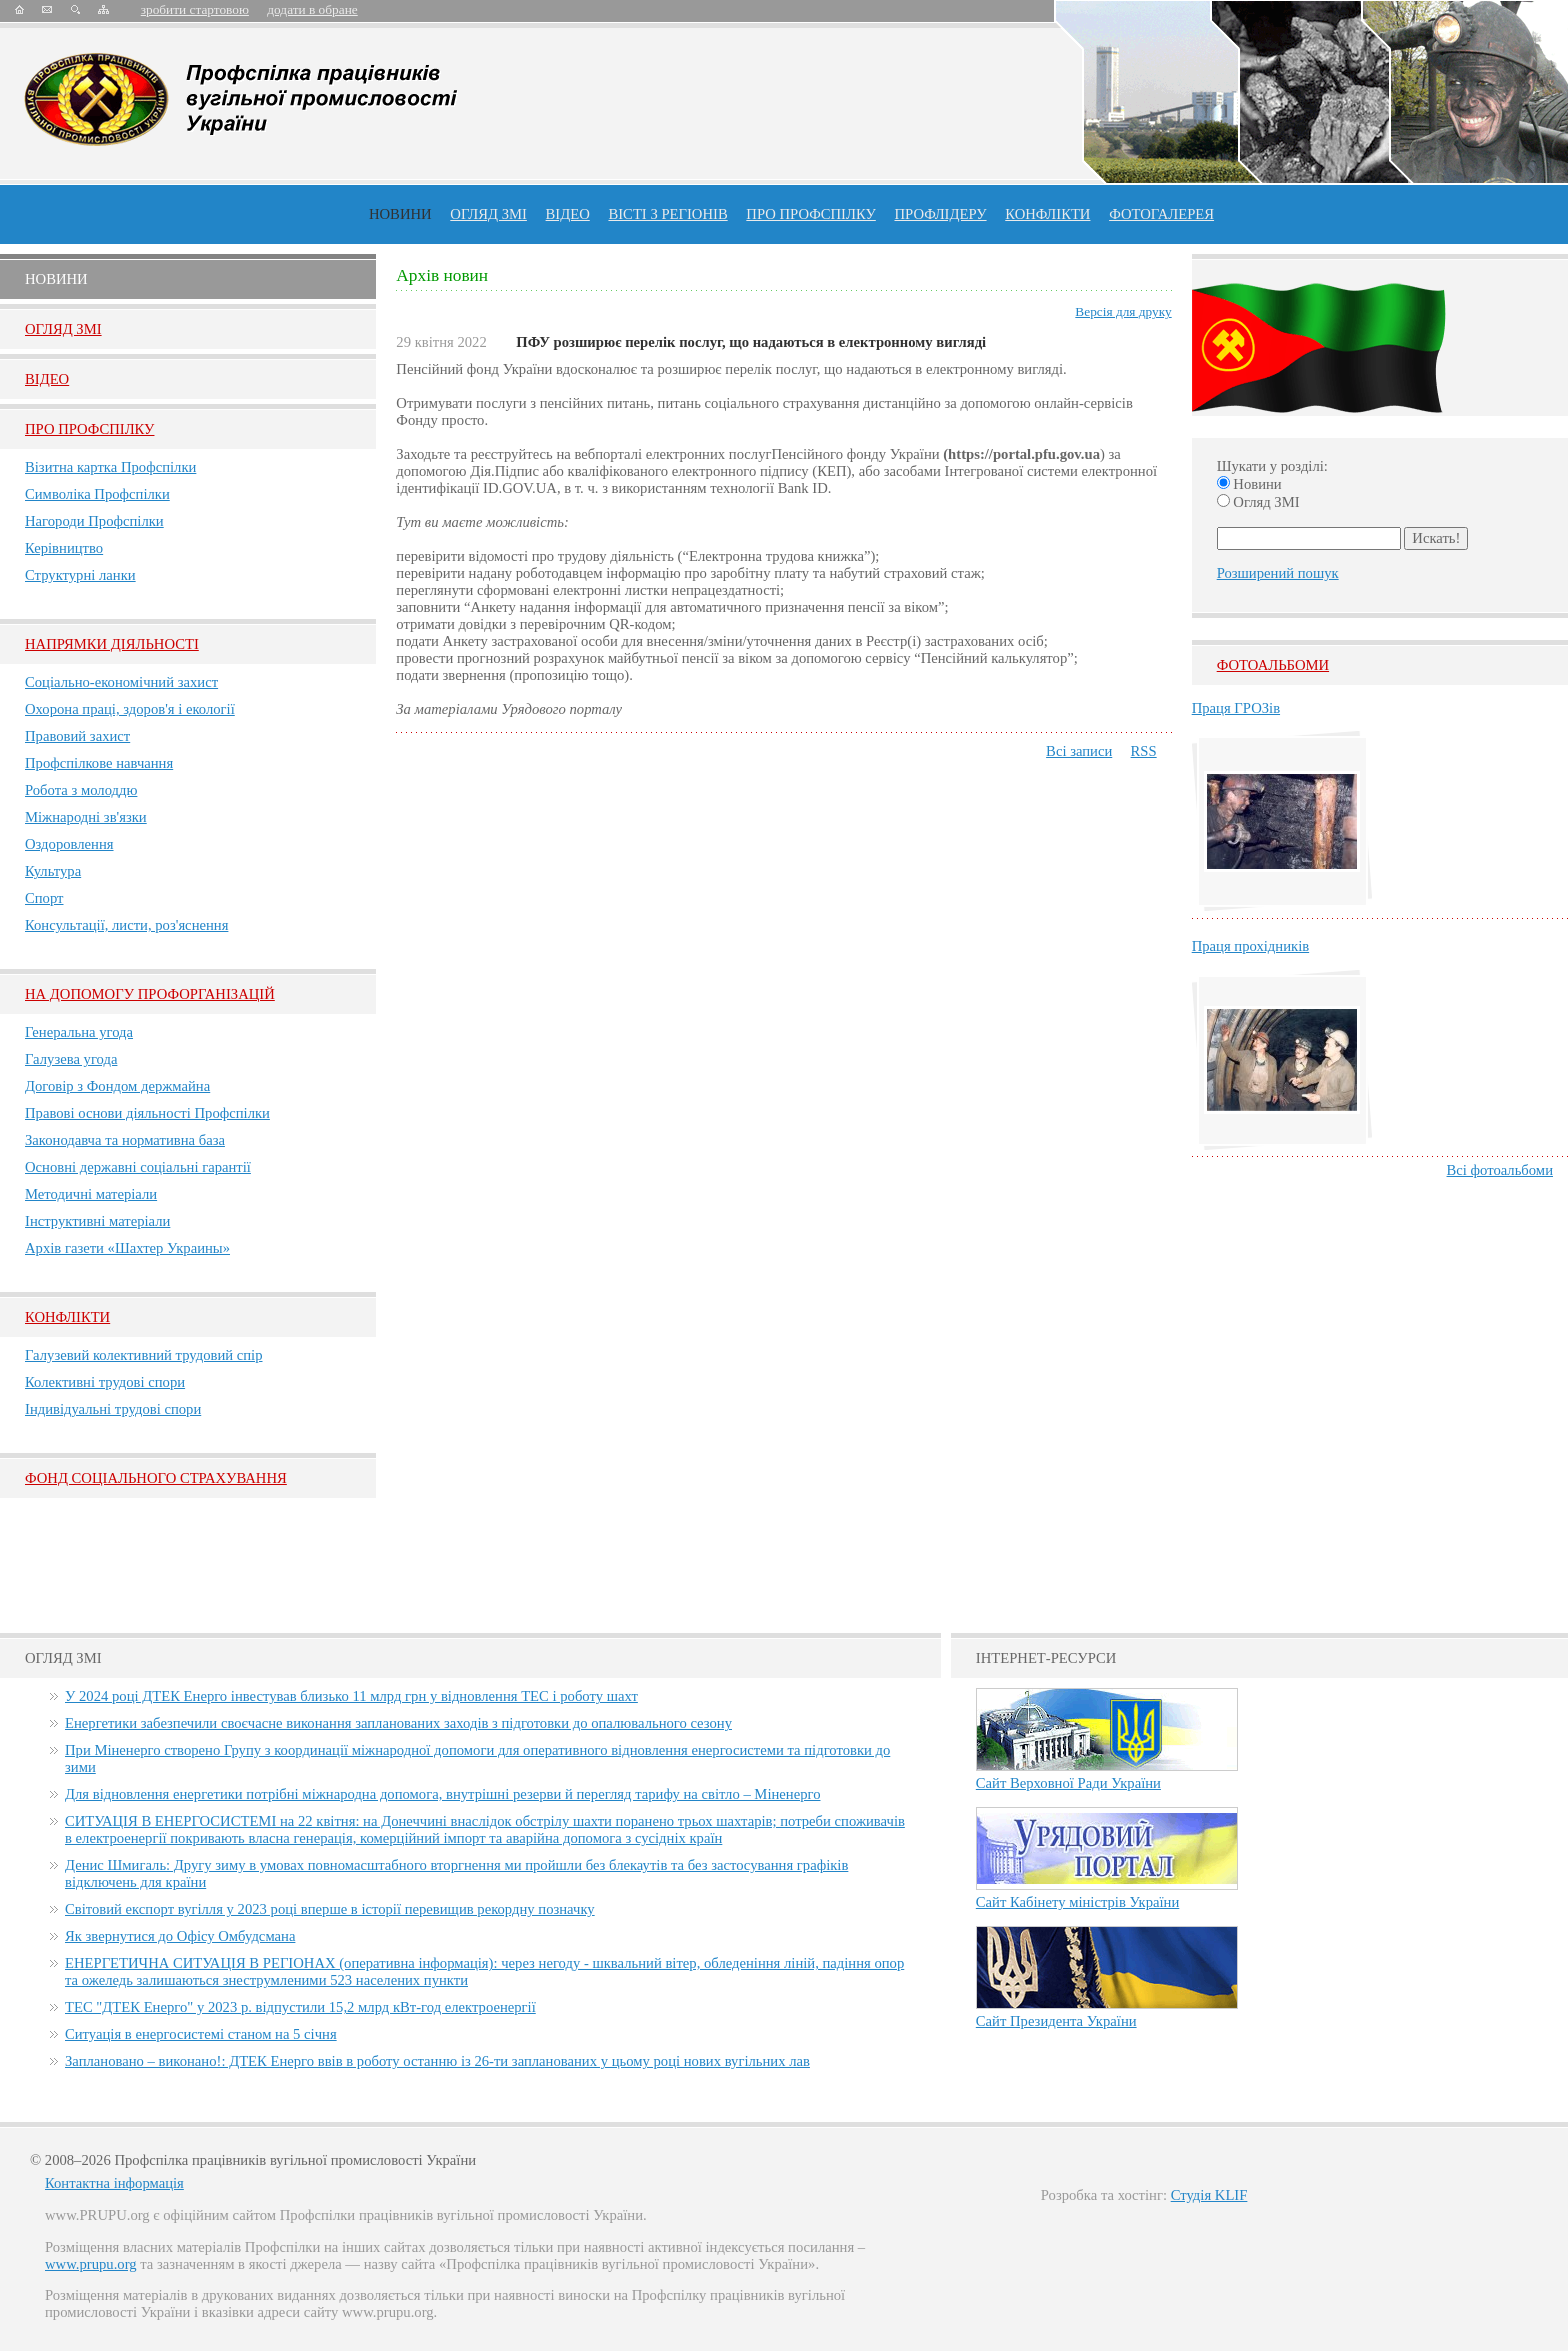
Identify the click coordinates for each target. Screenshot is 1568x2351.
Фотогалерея (1161, 214)
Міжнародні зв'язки (86, 817)
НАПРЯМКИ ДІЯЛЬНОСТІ (112, 644)
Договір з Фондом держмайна (117, 1086)
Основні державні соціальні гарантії (138, 1167)
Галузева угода (71, 1059)
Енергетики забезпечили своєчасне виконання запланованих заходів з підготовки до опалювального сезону (398, 1723)
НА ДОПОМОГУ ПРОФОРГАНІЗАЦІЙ (150, 994)
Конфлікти (67, 1317)
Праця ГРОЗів (1236, 708)
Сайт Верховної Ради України (1068, 1783)
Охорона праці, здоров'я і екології (130, 709)
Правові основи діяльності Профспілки (147, 1113)
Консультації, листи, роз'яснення (126, 925)
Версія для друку (1123, 311)
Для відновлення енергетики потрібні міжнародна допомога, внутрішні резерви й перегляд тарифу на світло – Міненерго (442, 1794)
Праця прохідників (1250, 946)
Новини (400, 214)
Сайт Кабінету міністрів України (1078, 1902)
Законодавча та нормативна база (125, 1140)
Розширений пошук (1278, 573)
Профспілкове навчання (99, 763)
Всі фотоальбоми (1500, 1170)
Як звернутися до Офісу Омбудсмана (180, 1936)
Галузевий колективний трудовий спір (144, 1355)
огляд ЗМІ (488, 214)
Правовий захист (77, 736)
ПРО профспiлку (810, 214)
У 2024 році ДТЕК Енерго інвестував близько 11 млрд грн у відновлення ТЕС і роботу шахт (351, 1696)
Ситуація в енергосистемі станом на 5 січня (201, 2034)
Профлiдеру (940, 214)
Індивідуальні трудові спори (113, 1409)
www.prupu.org (91, 2264)
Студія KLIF (1209, 2195)
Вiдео (47, 379)
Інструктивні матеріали (97, 1221)
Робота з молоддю (81, 790)
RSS (1144, 751)
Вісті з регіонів (667, 214)
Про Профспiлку (89, 429)
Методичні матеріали (91, 1194)
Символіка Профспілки (97, 494)
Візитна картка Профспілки (110, 467)
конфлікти (1047, 214)
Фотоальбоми (1273, 665)
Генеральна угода (79, 1032)
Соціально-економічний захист (121, 682)
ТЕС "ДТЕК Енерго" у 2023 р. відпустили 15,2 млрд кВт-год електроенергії (300, 2007)
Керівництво (64, 548)
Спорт (44, 898)
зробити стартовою (195, 9)
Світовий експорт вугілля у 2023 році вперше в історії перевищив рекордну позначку (330, 1909)
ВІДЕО (568, 214)
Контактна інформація (114, 2183)
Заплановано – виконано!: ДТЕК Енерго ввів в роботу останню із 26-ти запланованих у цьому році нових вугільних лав (437, 2061)
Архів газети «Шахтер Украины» (127, 1248)
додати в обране (312, 9)
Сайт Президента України (1056, 2021)
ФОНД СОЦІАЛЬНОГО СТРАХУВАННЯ (156, 1478)
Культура (53, 871)
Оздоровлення (69, 844)
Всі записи (1079, 751)
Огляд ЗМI (63, 329)
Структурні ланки (80, 575)
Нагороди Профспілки (94, 521)
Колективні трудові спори (105, 1382)
